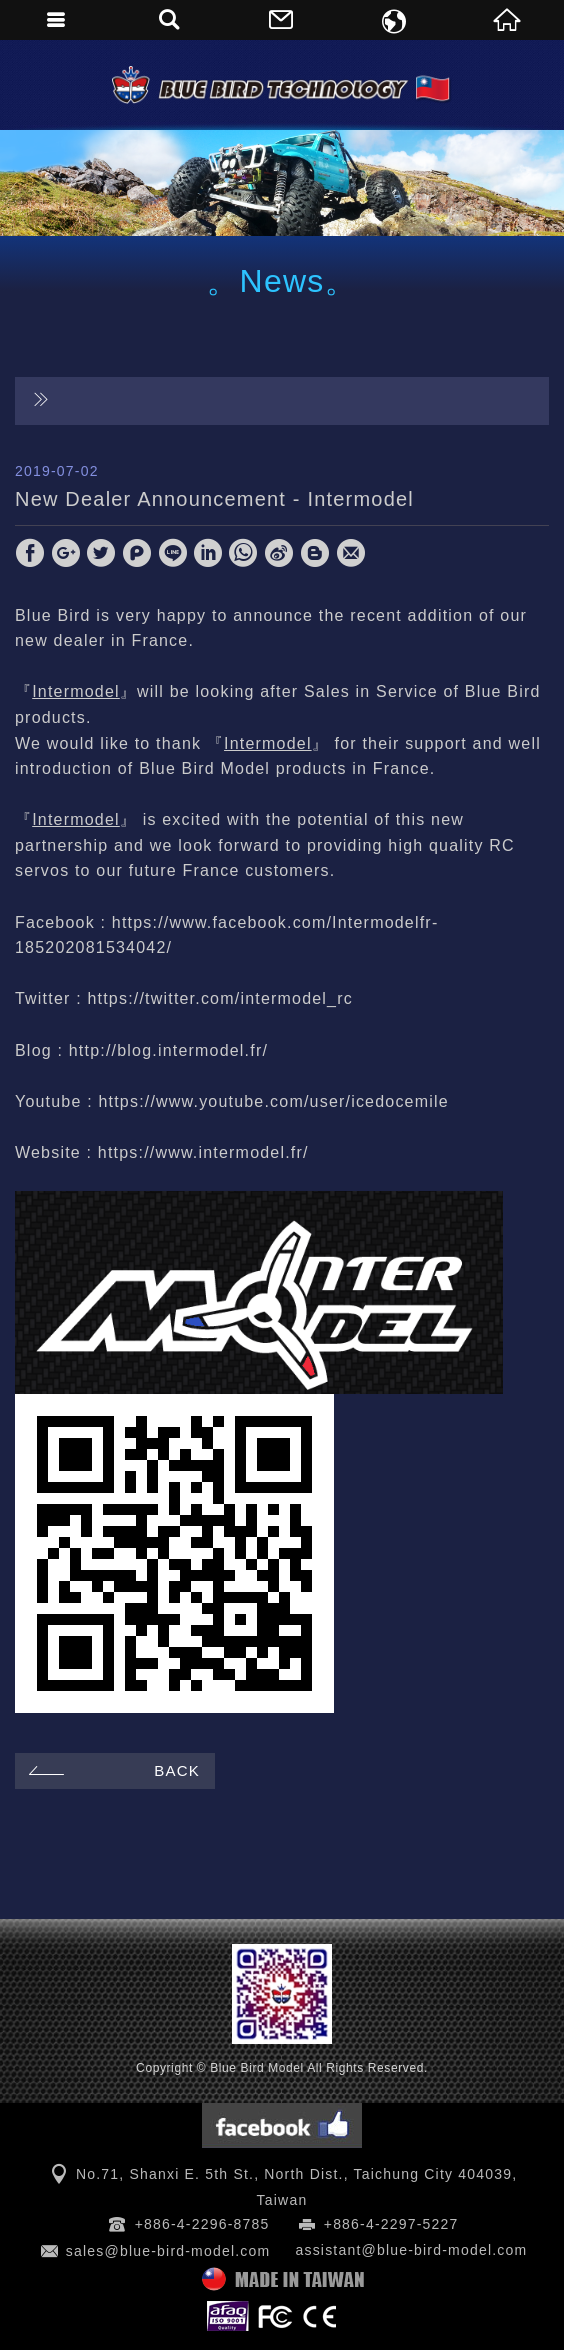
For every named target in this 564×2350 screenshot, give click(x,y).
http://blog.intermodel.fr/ (168, 1050)
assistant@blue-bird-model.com (411, 2250)
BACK (111, 1770)
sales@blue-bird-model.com (168, 2251)
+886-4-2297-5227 (391, 2224)
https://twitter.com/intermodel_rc (219, 998)
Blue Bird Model (282, 85)
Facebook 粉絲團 (282, 2125)
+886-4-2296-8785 (202, 2224)
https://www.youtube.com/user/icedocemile (273, 1101)
